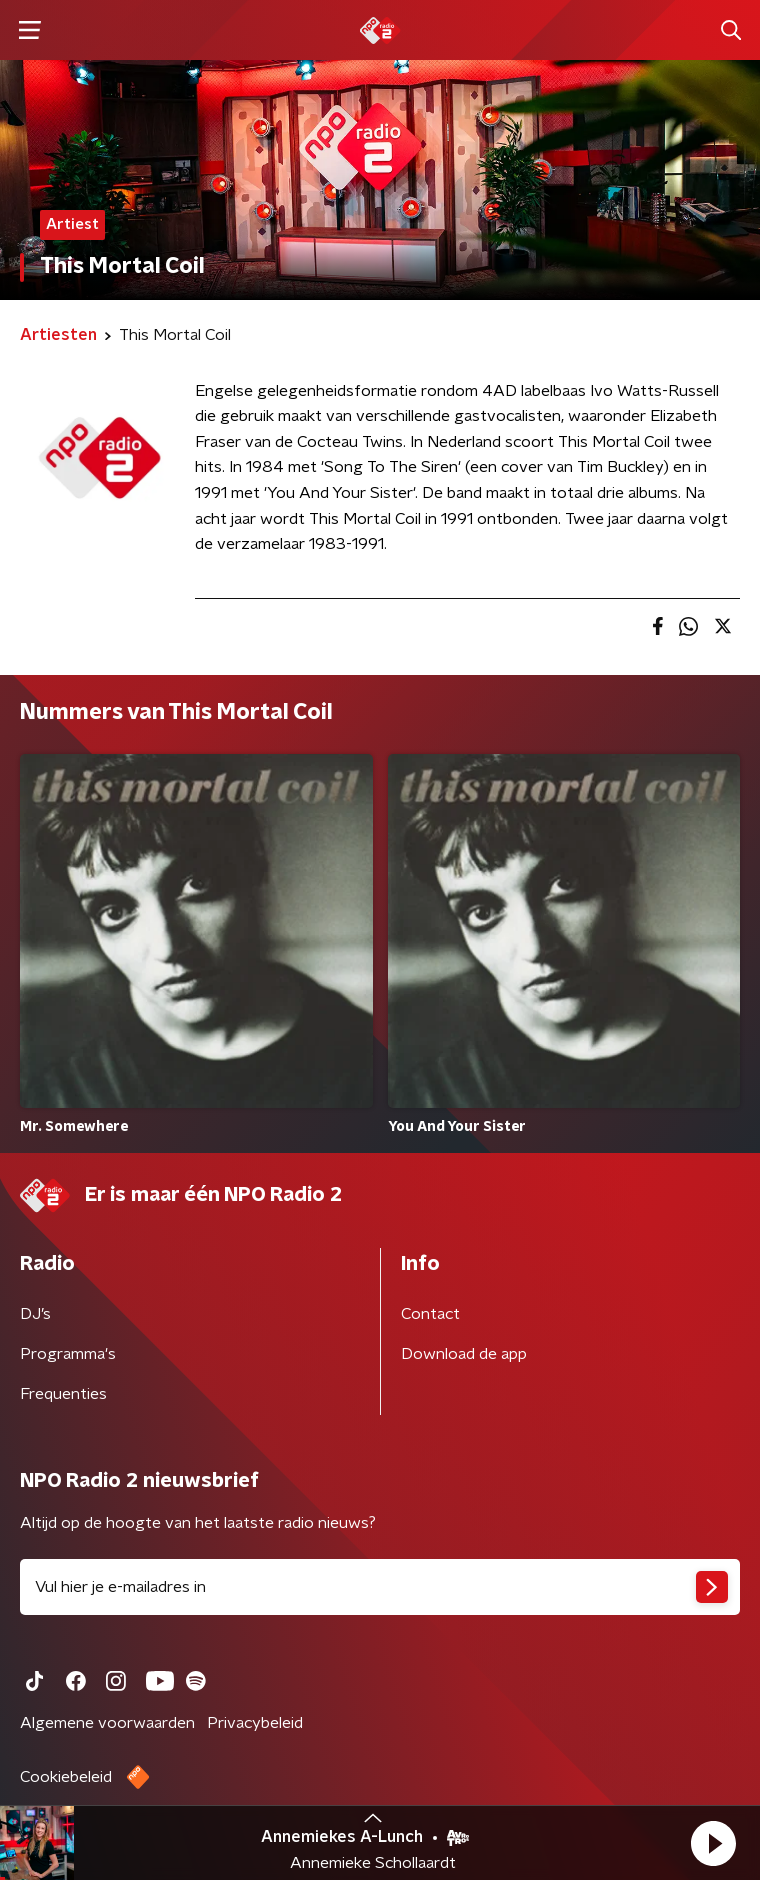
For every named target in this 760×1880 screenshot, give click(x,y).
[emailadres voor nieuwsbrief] (380, 1587)
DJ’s (35, 1314)
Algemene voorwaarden (107, 1723)
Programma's (68, 1354)
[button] (713, 1843)
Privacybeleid (255, 1723)
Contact (430, 1314)
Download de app (464, 1354)
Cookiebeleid (66, 1777)
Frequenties (63, 1394)
